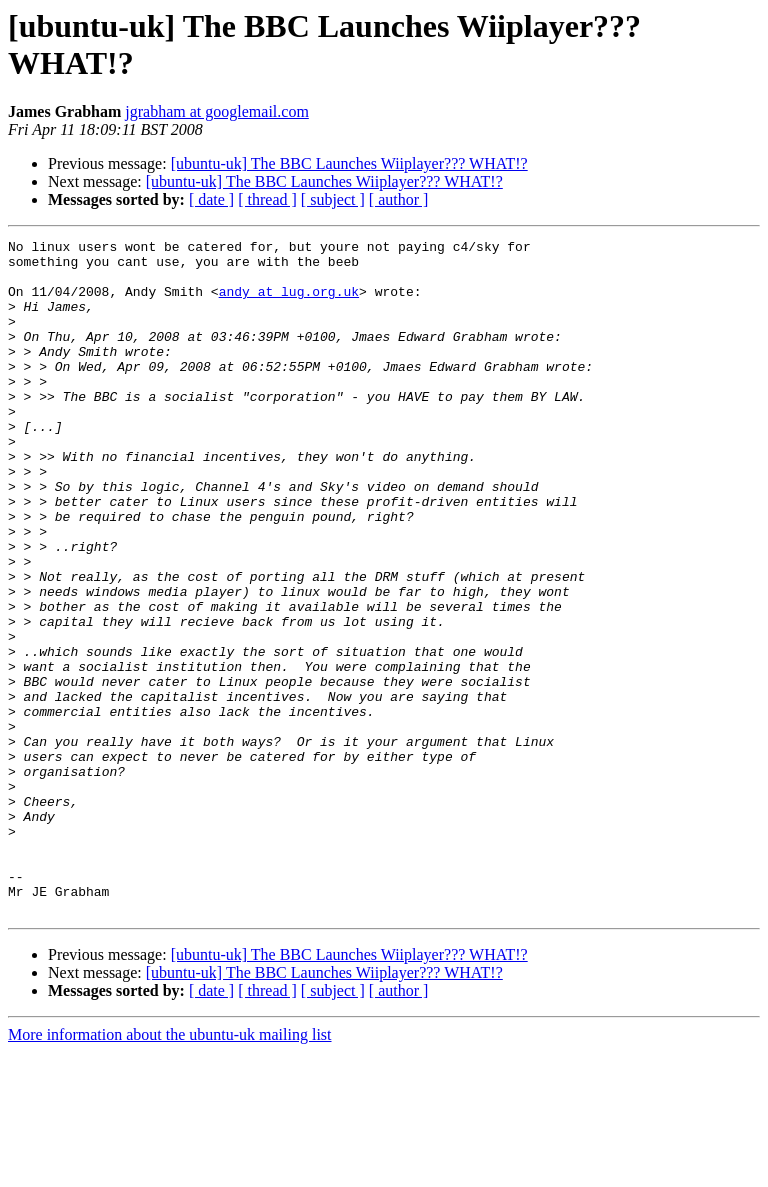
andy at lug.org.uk (289, 303)
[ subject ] (333, 199)
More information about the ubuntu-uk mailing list (170, 1169)
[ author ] (399, 199)
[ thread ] (267, 199)
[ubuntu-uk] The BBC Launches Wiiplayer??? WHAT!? (349, 163)
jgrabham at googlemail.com (217, 111)
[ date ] (211, 199)
